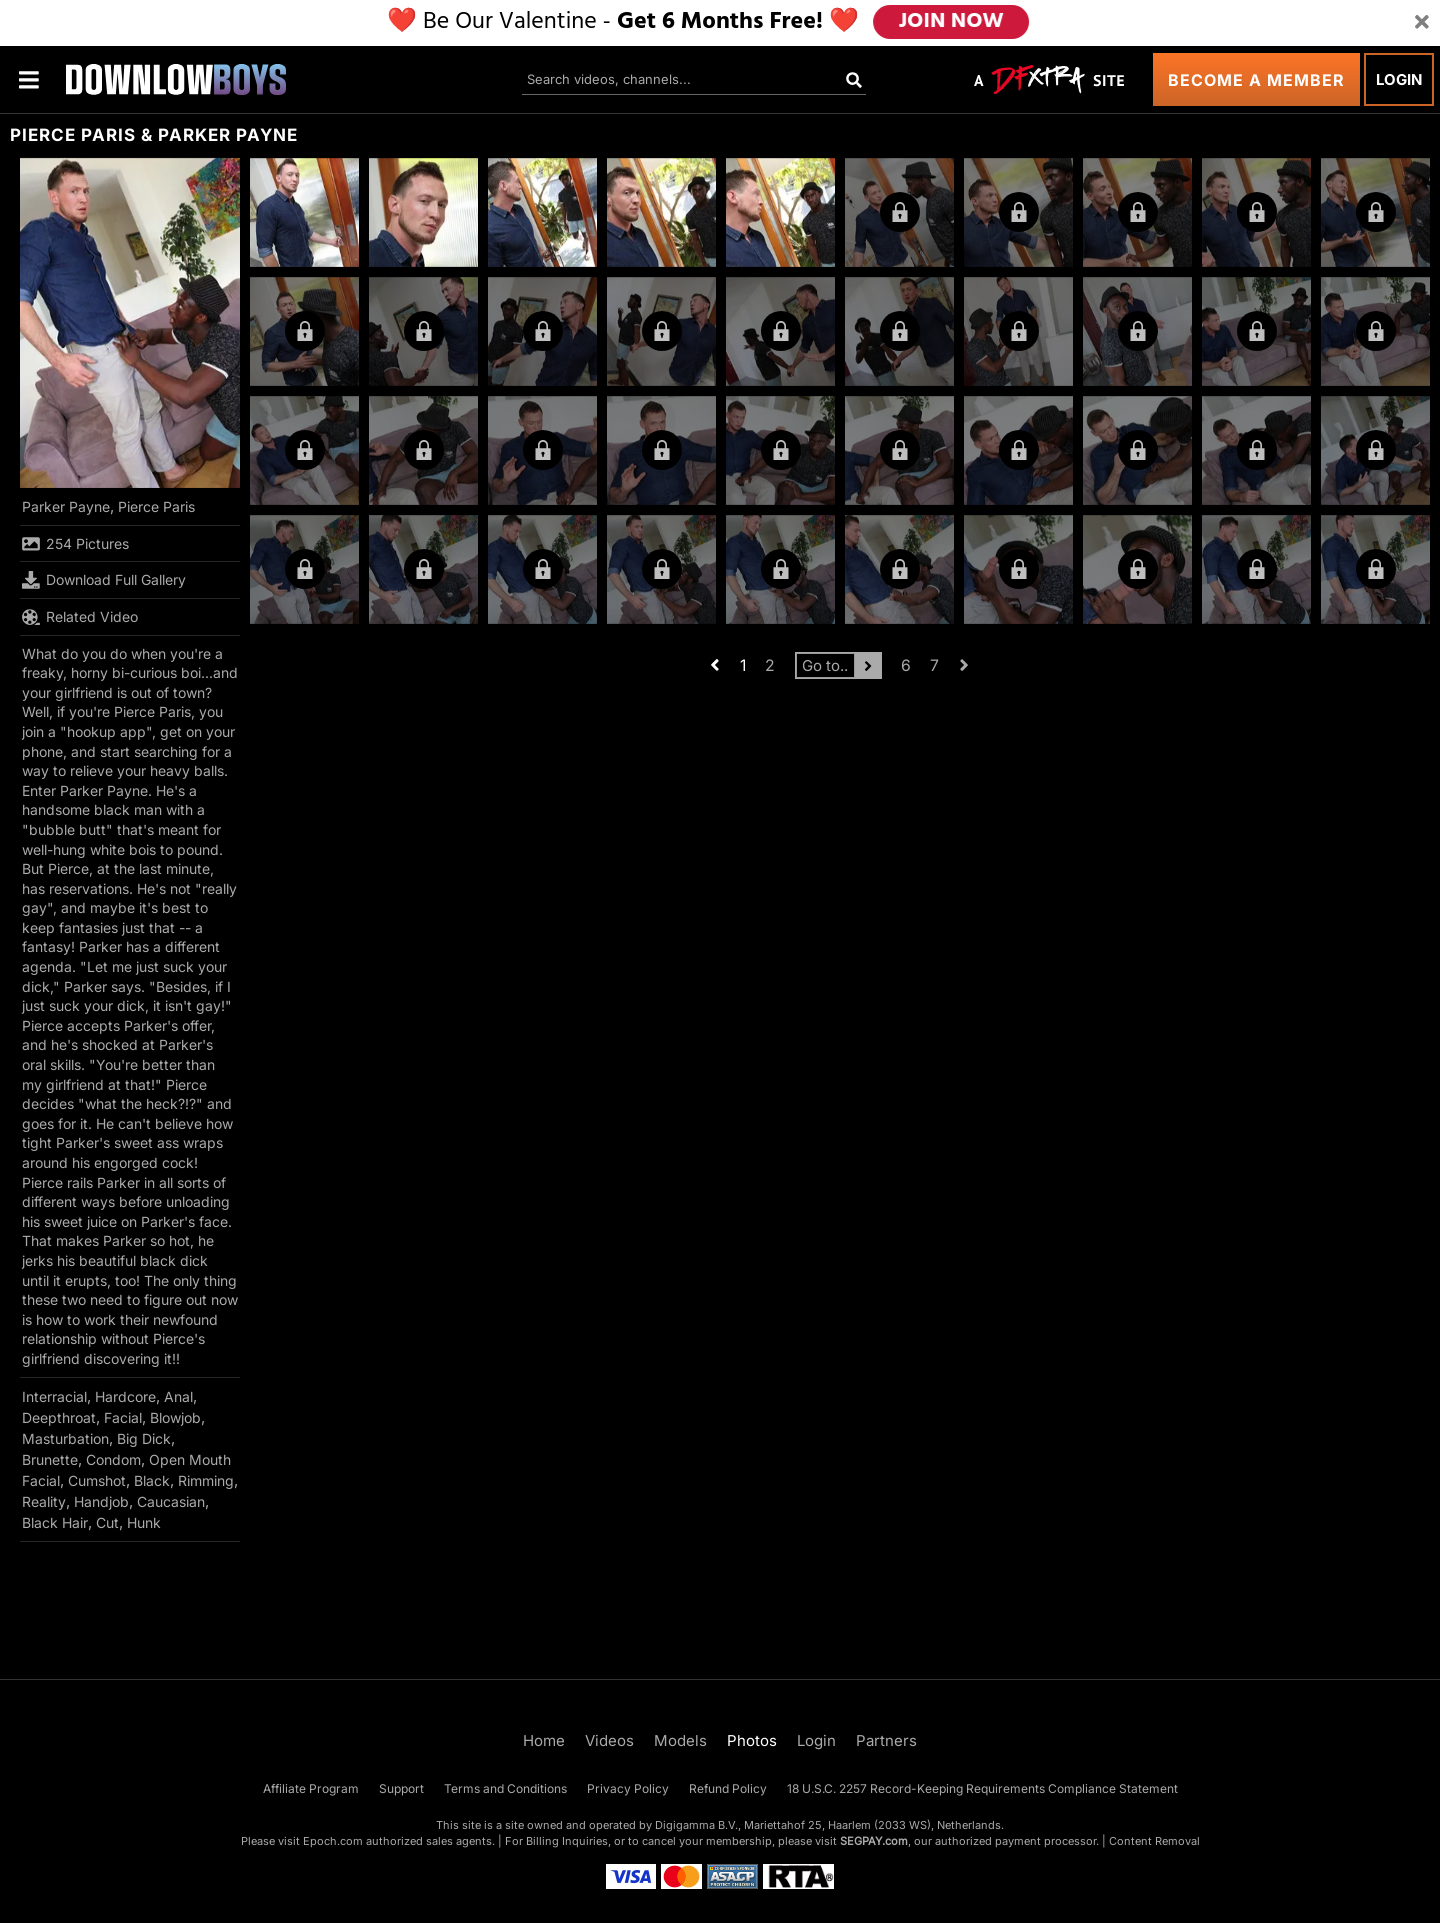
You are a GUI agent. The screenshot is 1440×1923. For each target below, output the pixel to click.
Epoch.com (333, 1841)
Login (1399, 79)
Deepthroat (59, 1417)
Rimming (206, 1480)
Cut (107, 1522)
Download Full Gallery (104, 580)
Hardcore (125, 1396)
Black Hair (55, 1522)
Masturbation (65, 1438)
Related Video (80, 617)
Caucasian (171, 1501)
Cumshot (97, 1480)
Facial (123, 1417)
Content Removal (1154, 1841)
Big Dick (144, 1438)
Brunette (50, 1459)
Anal (178, 1396)
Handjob (101, 1501)
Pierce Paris (156, 506)
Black (152, 1480)
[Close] (1422, 23)
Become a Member (1256, 80)
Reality (44, 1501)
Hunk (144, 1522)
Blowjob (175, 1417)
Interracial (54, 1396)
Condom (113, 1459)
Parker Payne (66, 506)
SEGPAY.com (874, 1841)
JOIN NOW (951, 22)
